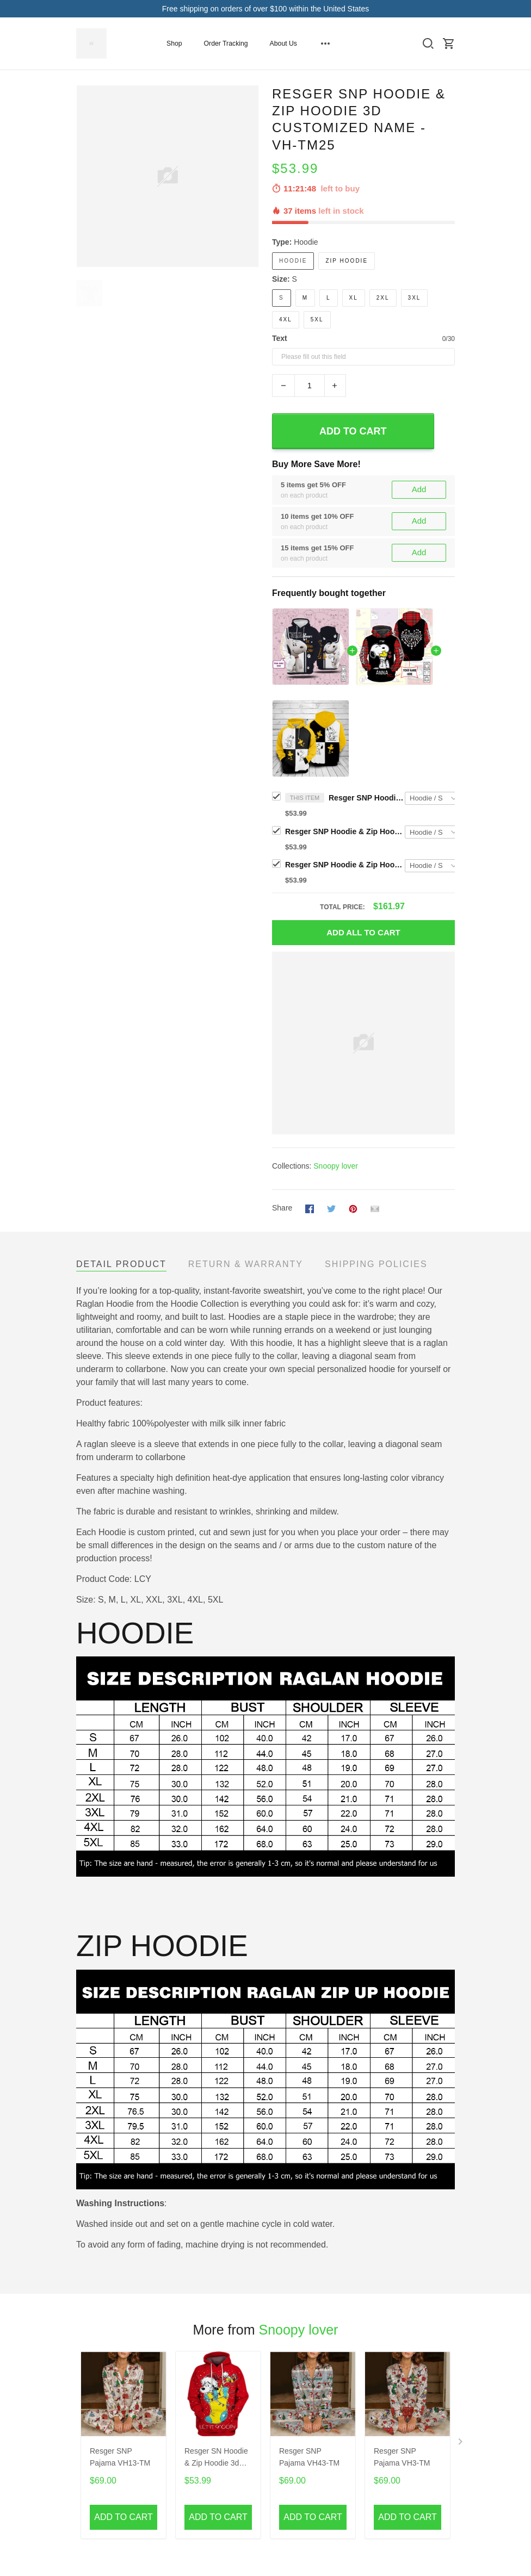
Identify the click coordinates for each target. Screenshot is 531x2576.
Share (282, 1207)
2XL (383, 298)
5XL (317, 319)
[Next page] (461, 2444)
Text (279, 338)
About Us (283, 43)
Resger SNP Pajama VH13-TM (120, 2457)
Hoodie (306, 242)
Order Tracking (226, 43)
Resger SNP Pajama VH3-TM (402, 2457)
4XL (285, 319)
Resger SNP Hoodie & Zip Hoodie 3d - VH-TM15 (345, 864)
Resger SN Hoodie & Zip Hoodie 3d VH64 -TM (216, 2458)
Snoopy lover (335, 1166)
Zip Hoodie (346, 261)
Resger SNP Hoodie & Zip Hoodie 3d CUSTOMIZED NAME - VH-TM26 (345, 831)
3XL (414, 298)
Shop (174, 43)
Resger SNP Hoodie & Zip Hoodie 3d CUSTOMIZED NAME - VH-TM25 (367, 797)
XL (353, 298)
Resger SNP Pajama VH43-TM (309, 2457)
